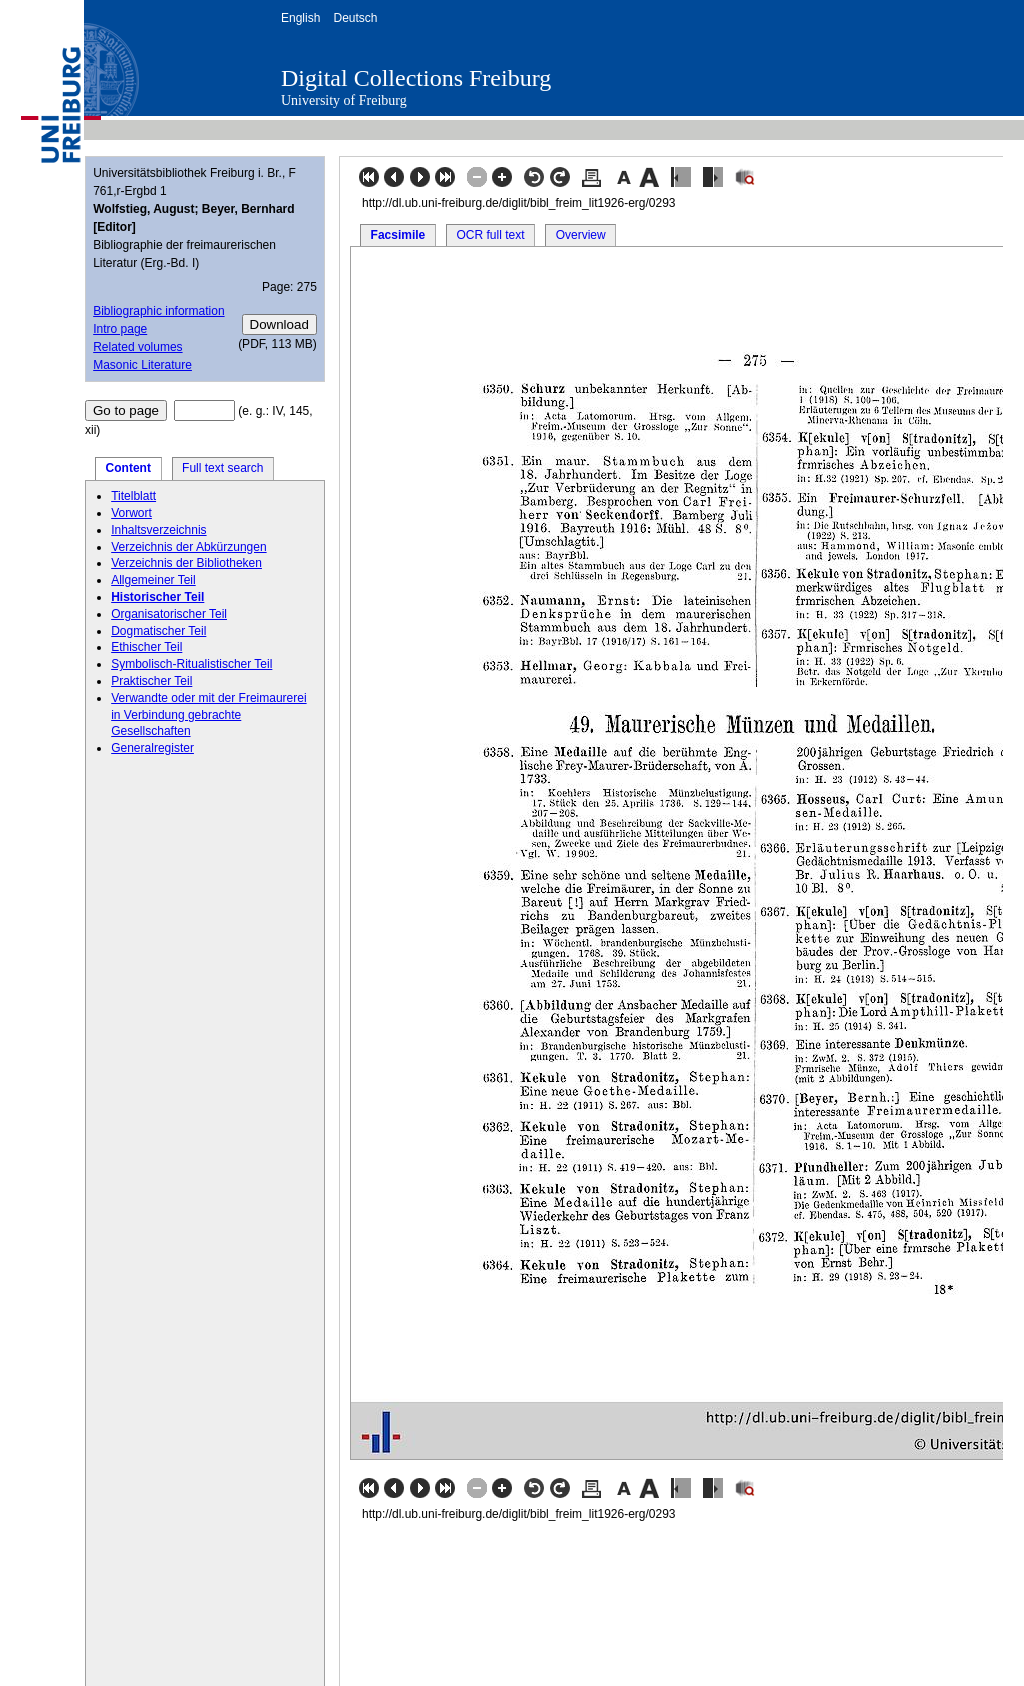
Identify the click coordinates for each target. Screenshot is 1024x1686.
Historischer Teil (157, 597)
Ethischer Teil (146, 647)
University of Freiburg (344, 100)
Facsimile (398, 235)
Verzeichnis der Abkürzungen (188, 547)
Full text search (222, 468)
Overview (581, 235)
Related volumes (137, 347)
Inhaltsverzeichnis (158, 530)
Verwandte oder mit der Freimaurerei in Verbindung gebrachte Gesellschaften (208, 715)
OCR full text (490, 235)
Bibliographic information (158, 311)
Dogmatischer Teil (158, 631)
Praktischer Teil (151, 681)
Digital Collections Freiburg (416, 78)
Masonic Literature (142, 365)
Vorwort (131, 513)
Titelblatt (133, 496)
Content (128, 468)
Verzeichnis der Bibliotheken (186, 563)
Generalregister (152, 748)
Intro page (120, 329)
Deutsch (355, 18)
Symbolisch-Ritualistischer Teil (191, 664)
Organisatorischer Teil (169, 614)
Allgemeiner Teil (153, 580)
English (300, 18)
